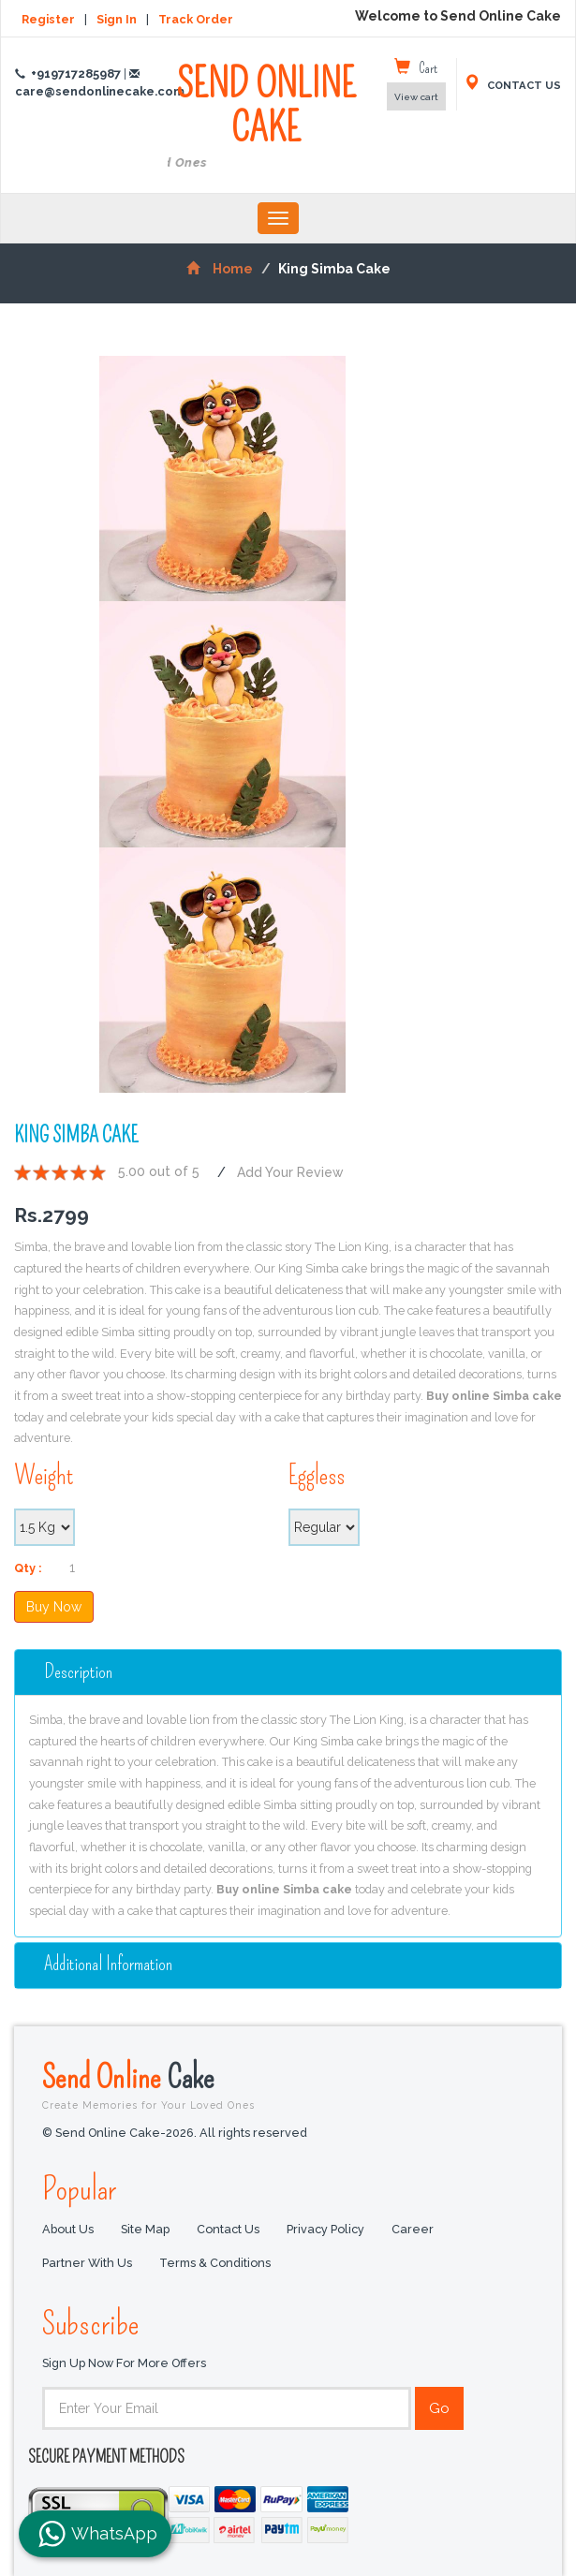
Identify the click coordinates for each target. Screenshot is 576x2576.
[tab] (288, 1672)
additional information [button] (108, 1964)
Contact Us (228, 2229)
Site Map (145, 2229)
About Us (68, 2229)
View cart (416, 97)
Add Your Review (290, 1172)
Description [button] (78, 1672)
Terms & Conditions (215, 2263)
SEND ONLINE (266, 117)
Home (219, 268)
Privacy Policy (325, 2229)
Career (412, 2229)
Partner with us (87, 2263)
